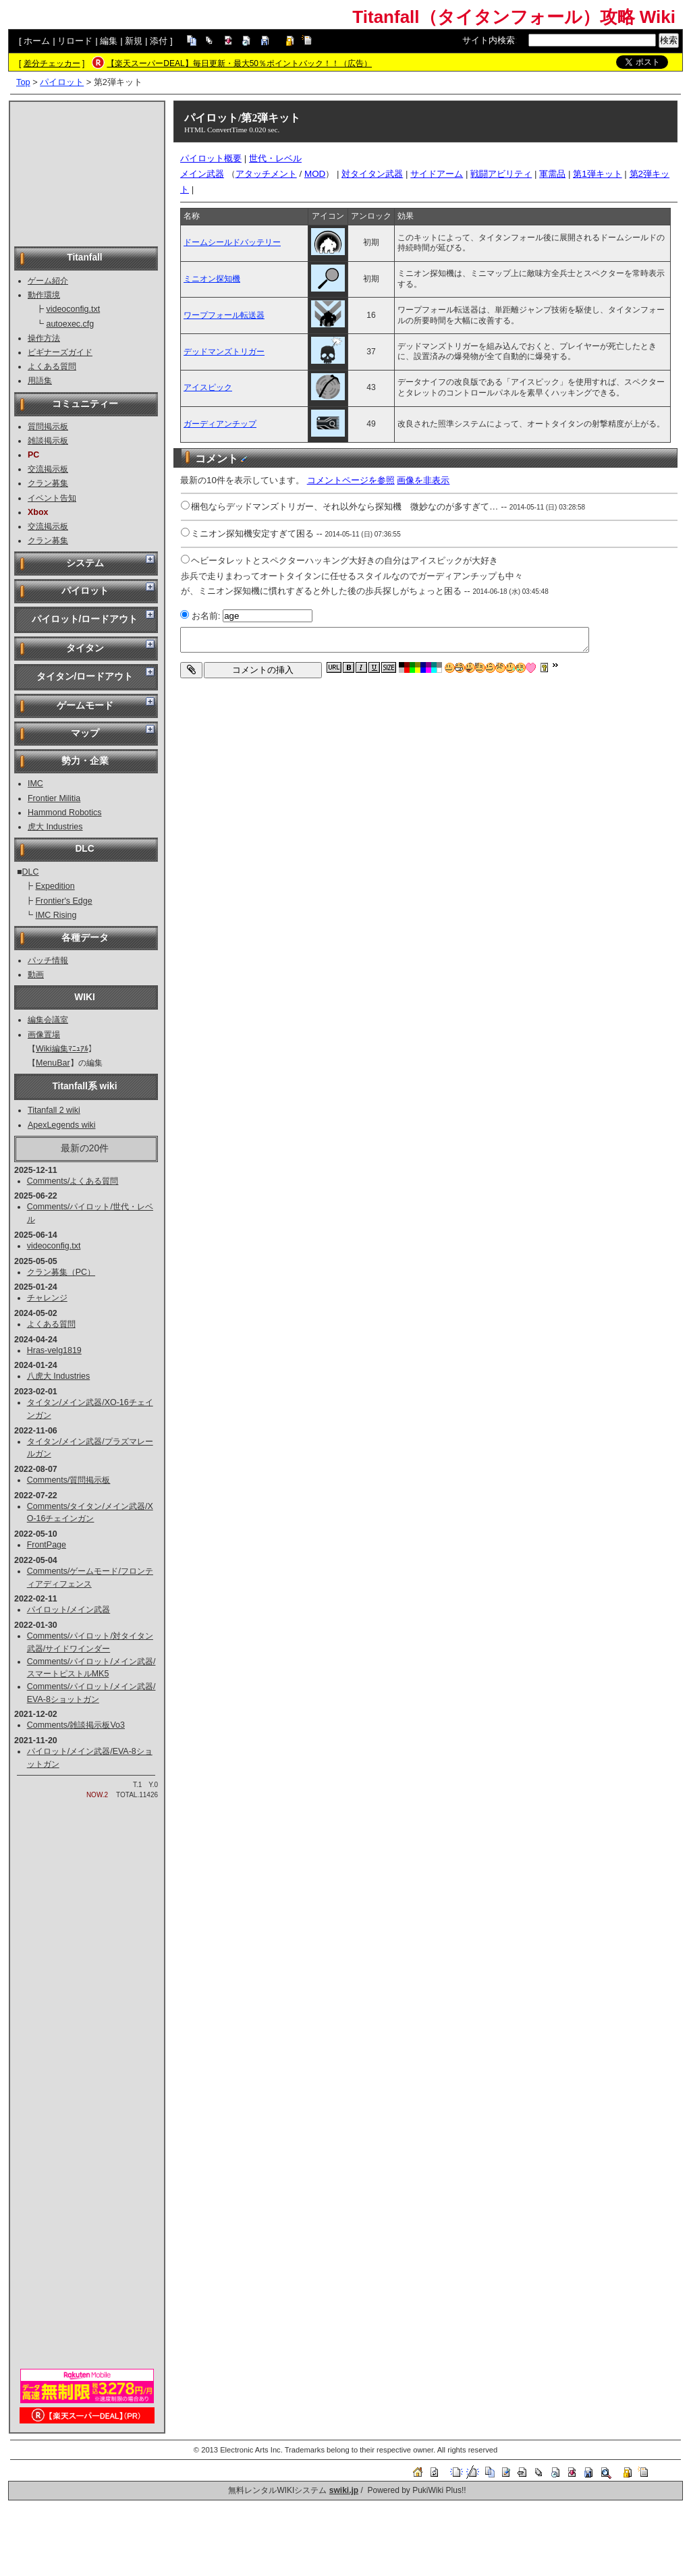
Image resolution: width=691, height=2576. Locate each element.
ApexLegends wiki (62, 1125)
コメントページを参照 (351, 480)
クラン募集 (48, 483)
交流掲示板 (48, 469)
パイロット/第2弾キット (242, 118)
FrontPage (46, 1545)
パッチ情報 (48, 960)
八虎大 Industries (58, 1376)
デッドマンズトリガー (224, 351)
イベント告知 (52, 498)
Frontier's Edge (63, 901)
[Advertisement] (87, 172)
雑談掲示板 (48, 440)
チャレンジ (47, 1298)
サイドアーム (436, 174)
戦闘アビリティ (501, 174)
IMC (35, 783)
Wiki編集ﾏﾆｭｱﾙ (62, 1048)
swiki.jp (343, 2490)
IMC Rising (55, 915)
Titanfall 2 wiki (54, 1110)
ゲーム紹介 (48, 280)
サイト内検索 (488, 40)
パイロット (62, 82)
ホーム (37, 41)
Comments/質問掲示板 (69, 1480)
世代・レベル (275, 158)
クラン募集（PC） (61, 1272)
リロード (74, 41)
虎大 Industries (55, 826)
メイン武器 (202, 174)
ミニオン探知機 (212, 278)
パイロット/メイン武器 (68, 1609)
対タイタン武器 (372, 174)
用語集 (40, 380)
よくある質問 (52, 366)
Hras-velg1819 (54, 1350)
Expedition (54, 886)
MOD (314, 174)
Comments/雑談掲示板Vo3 (76, 1725)
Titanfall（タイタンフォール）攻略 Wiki (513, 17)
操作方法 (44, 338)
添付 (158, 41)
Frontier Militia (54, 798)
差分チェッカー (52, 63)
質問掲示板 (48, 426)
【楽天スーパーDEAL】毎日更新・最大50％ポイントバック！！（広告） (239, 63)
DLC (30, 872)
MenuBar (53, 1063)
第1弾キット (597, 174)
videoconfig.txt (73, 309)
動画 (36, 974)
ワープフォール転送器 (224, 315)
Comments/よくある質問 (73, 1181)
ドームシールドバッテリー (232, 242)
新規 (133, 41)
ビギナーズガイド (60, 352)
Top (23, 82)
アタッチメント (266, 174)
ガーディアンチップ (220, 424)
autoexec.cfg (70, 324)
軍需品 (552, 174)
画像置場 (44, 1034)
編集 (108, 41)
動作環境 (44, 295)
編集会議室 (48, 1019)
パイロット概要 (211, 158)
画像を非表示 (423, 480)
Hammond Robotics (65, 812)
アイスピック (208, 387)
